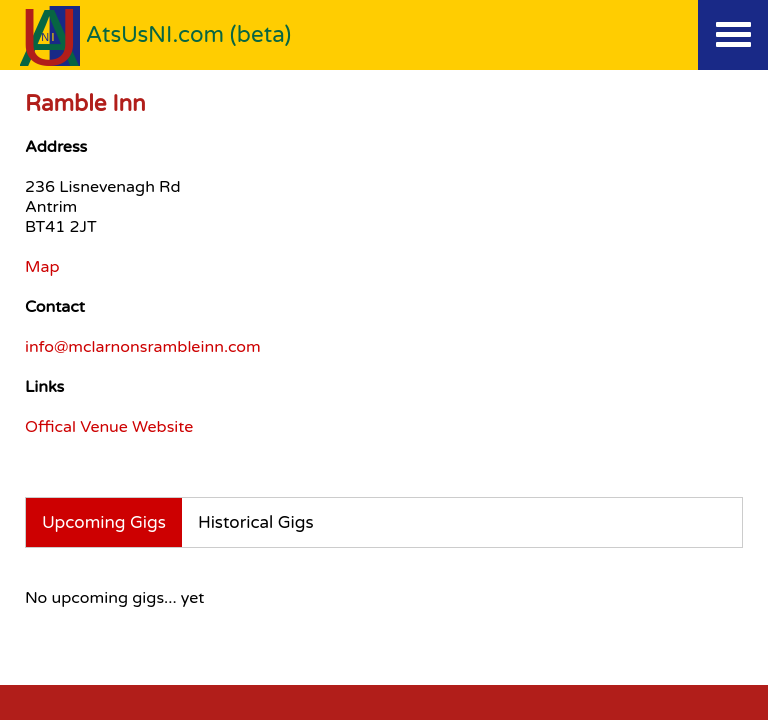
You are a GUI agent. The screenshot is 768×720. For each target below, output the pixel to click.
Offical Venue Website (109, 427)
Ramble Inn (85, 103)
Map (42, 267)
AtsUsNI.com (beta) (189, 34)
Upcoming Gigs (104, 522)
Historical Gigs (256, 522)
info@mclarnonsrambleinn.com (143, 347)
